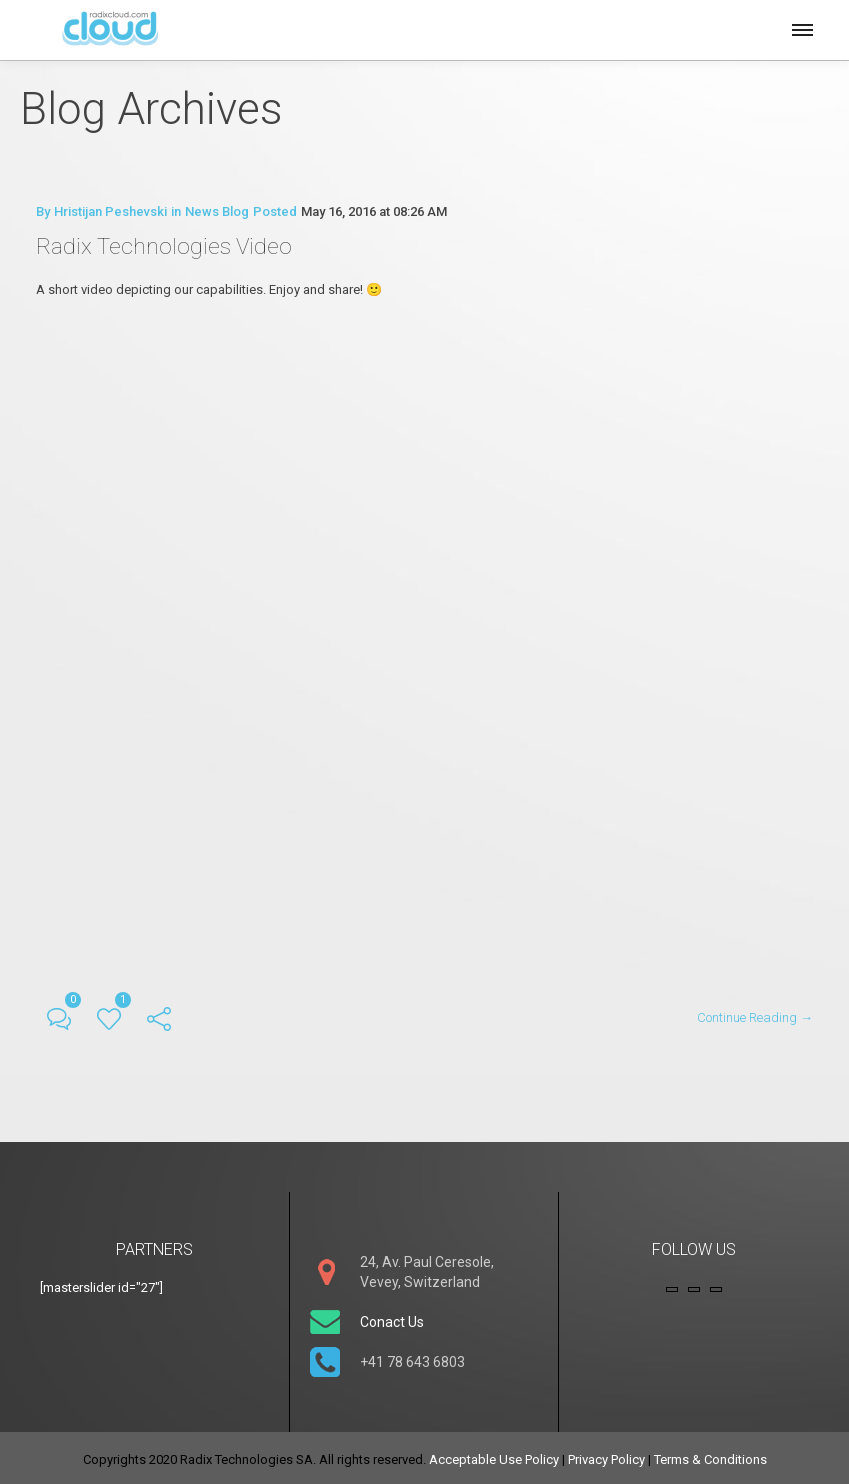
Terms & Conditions (710, 1455)
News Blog (217, 211)
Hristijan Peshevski (110, 211)
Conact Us (392, 1318)
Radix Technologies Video (167, 245)
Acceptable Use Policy (494, 1455)
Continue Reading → (755, 1013)
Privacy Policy (606, 1455)
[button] (801, 27)
